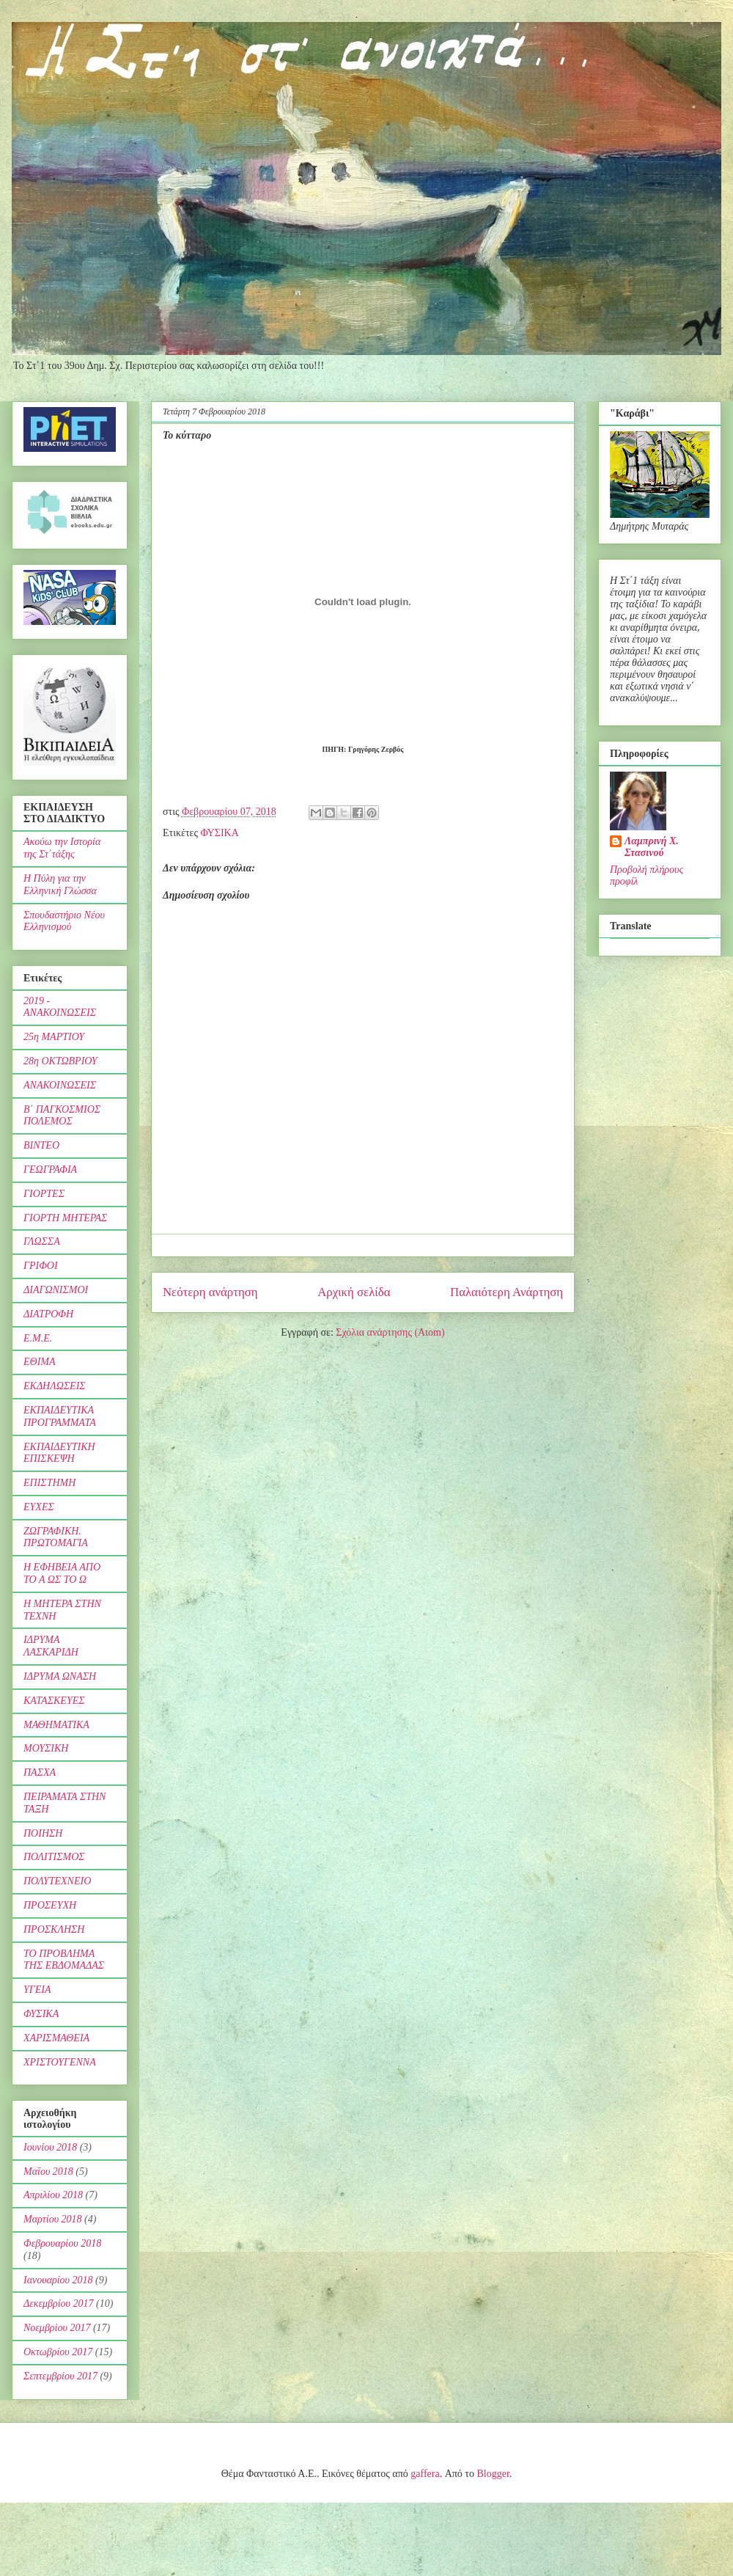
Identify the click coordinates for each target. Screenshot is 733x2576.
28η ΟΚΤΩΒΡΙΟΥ (60, 1060)
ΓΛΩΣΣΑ (41, 1241)
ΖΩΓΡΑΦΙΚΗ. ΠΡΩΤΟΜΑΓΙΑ (55, 1537)
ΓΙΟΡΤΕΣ (44, 1193)
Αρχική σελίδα (353, 1292)
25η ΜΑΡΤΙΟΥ (53, 1036)
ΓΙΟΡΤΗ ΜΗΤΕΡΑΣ (65, 1217)
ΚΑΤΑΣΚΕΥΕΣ (54, 1700)
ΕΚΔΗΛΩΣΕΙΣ (54, 1385)
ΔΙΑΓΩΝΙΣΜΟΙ (55, 1289)
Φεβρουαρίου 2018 (62, 2243)
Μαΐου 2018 (48, 2171)
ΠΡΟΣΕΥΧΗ (49, 1905)
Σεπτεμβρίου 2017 (60, 2376)
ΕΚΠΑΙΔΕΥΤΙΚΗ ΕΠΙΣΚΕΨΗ (59, 1453)
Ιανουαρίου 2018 (58, 2280)
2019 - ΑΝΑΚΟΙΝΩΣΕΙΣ (59, 1007)
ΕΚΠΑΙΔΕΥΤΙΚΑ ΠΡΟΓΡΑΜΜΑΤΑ (59, 1416)
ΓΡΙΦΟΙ (40, 1265)
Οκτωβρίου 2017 (57, 2351)
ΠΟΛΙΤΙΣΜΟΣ (54, 1856)
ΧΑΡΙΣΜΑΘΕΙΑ (56, 2037)
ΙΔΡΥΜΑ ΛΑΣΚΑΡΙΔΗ (50, 1646)
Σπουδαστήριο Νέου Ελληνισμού (64, 921)
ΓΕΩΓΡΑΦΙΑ (50, 1169)
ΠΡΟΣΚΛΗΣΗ (53, 1929)
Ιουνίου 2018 (50, 2147)
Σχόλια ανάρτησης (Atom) (390, 1332)
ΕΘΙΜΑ (39, 1361)
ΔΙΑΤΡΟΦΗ (48, 1314)
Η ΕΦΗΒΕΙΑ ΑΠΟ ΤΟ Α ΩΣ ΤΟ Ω (61, 1573)
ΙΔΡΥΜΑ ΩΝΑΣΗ (59, 1676)
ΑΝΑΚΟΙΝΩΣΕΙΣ (59, 1085)
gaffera (424, 2473)
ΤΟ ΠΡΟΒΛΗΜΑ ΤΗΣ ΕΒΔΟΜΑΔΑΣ (63, 1960)
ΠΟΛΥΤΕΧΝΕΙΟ (57, 1881)
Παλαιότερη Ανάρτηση (506, 1292)
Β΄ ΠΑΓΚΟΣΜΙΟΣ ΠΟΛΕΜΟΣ (61, 1115)
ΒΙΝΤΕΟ (41, 1145)
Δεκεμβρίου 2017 (58, 2303)
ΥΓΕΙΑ (37, 1989)
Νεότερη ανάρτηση (210, 1292)
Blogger (492, 2473)
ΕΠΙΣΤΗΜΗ (49, 1482)
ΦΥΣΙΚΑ (219, 832)
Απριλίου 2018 (53, 2194)
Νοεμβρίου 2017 (56, 2327)
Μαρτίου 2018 (52, 2219)
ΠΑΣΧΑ (39, 1772)
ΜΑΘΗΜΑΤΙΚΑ (56, 1724)
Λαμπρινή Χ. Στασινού (652, 846)
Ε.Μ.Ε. (37, 1338)
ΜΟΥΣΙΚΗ (45, 1748)
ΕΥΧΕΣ (38, 1506)
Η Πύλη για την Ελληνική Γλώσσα (60, 884)
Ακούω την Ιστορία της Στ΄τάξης (61, 848)
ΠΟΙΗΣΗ (42, 1833)
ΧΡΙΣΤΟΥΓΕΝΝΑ (59, 2062)
